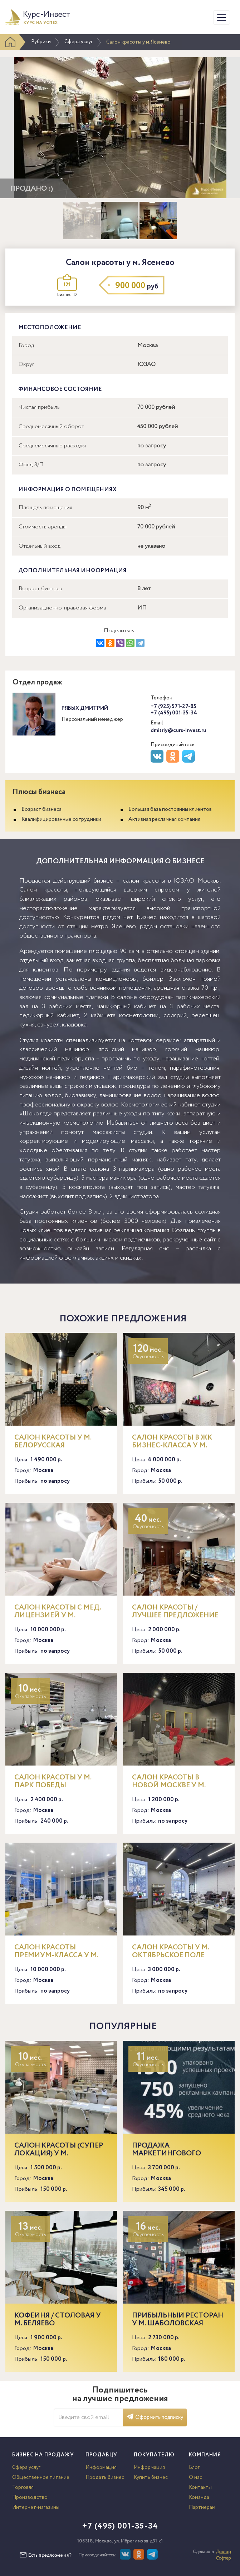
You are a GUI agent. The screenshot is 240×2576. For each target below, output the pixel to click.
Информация (101, 2467)
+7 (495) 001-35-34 (174, 713)
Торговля (23, 2487)
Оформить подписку (155, 2417)
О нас (195, 2477)
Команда (199, 2497)
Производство (30, 2497)
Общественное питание (40, 2477)
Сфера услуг (78, 41)
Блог (194, 2467)
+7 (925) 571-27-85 (173, 706)
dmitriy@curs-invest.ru (178, 730)
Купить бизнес (151, 2477)
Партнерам (202, 2507)
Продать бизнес (104, 2477)
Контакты (200, 2487)
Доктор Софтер (223, 2555)
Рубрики (41, 41)
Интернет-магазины (35, 2507)
